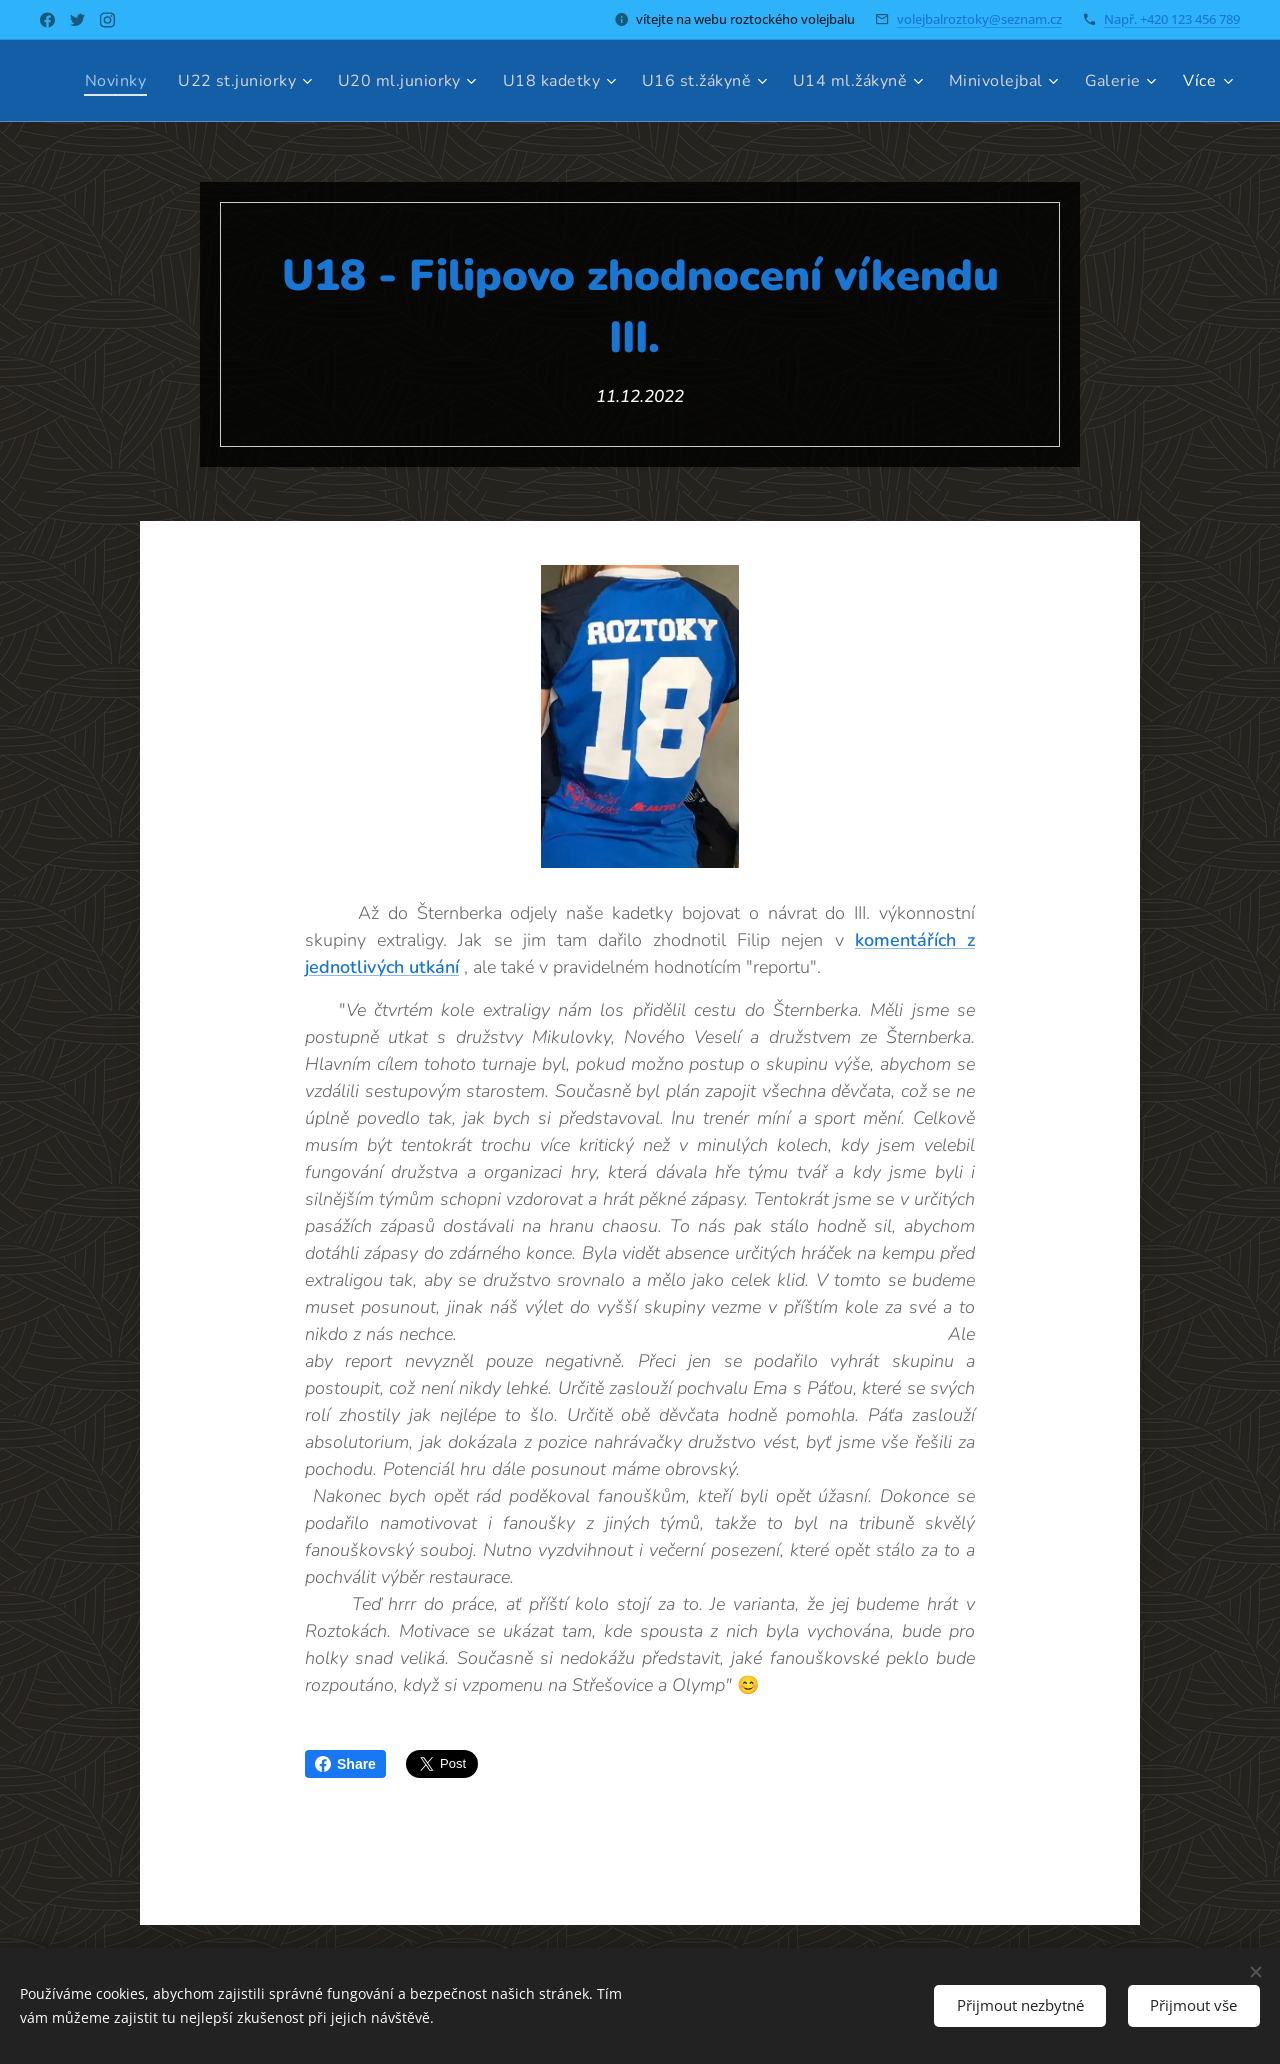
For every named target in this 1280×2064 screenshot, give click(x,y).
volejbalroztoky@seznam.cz (979, 19)
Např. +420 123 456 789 (1172, 19)
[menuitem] (191, 81)
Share (345, 1764)
